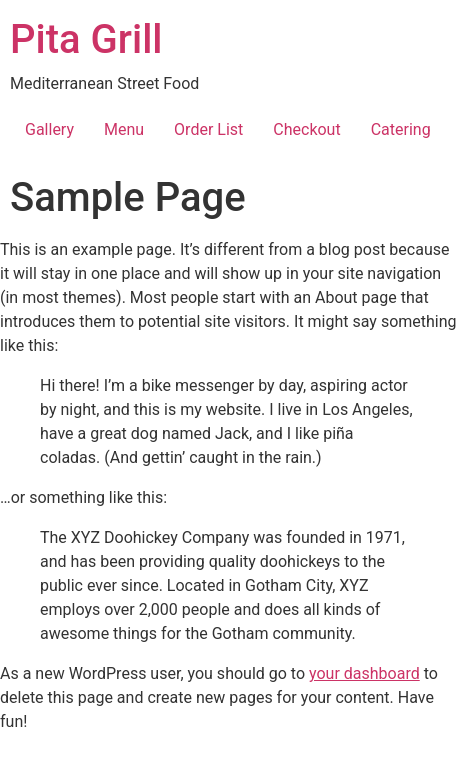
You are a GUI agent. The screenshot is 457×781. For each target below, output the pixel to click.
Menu (124, 129)
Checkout (306, 129)
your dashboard (364, 673)
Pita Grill (86, 39)
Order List (208, 129)
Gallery (49, 129)
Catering (401, 129)
